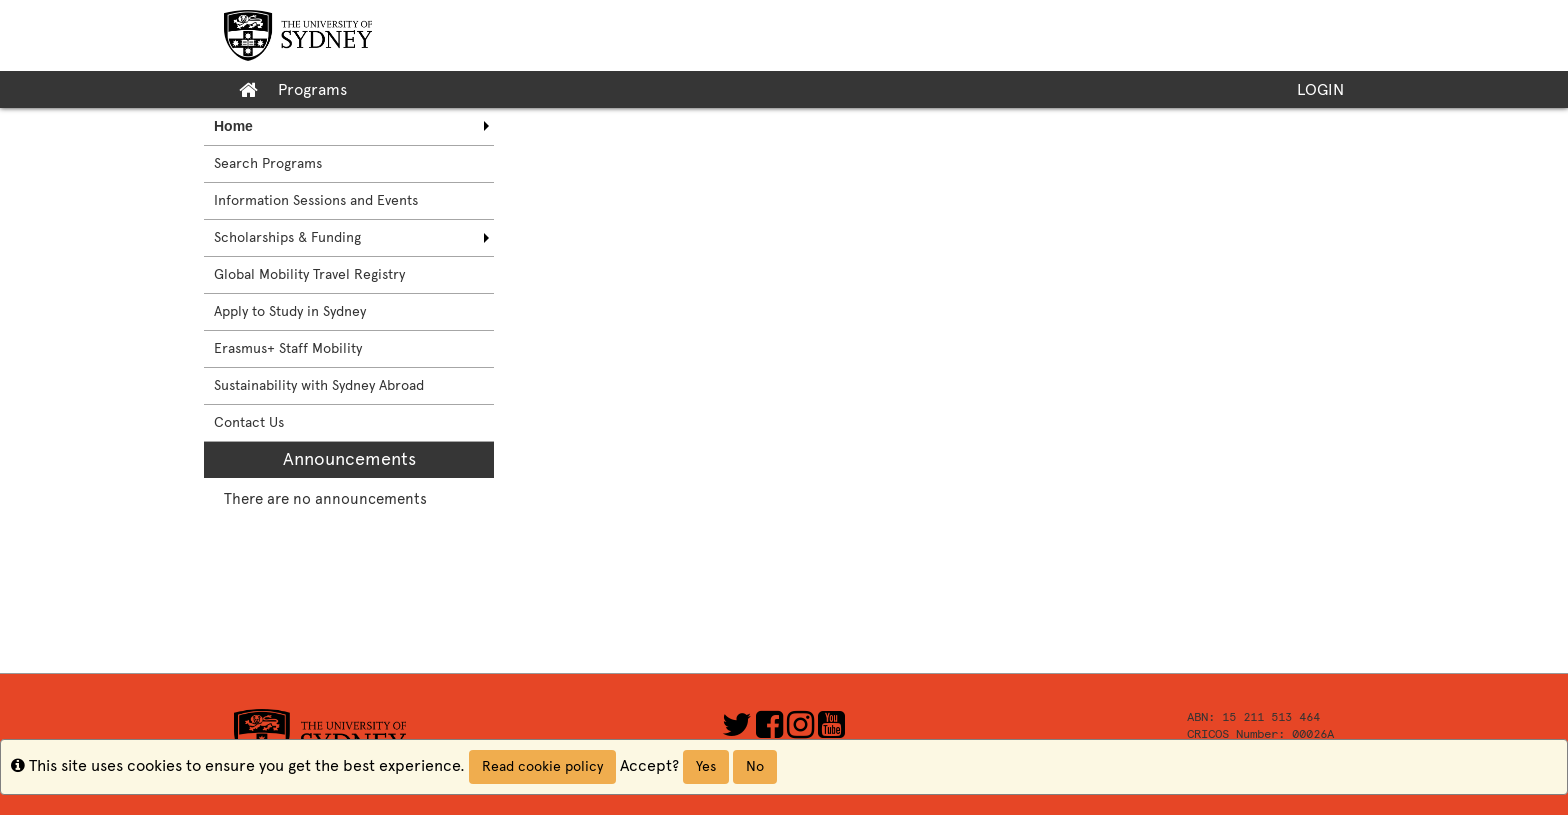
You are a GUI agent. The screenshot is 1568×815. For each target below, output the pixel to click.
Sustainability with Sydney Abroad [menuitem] (319, 385)
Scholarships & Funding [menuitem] (287, 237)
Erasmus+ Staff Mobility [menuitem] (288, 348)
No (755, 766)
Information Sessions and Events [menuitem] (316, 200)
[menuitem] (349, 126)
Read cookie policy (542, 766)
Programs (312, 89)
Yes (706, 766)
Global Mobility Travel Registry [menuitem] (309, 274)
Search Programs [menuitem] (268, 163)
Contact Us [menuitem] (249, 422)
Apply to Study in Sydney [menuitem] (290, 311)
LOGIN (1320, 89)
